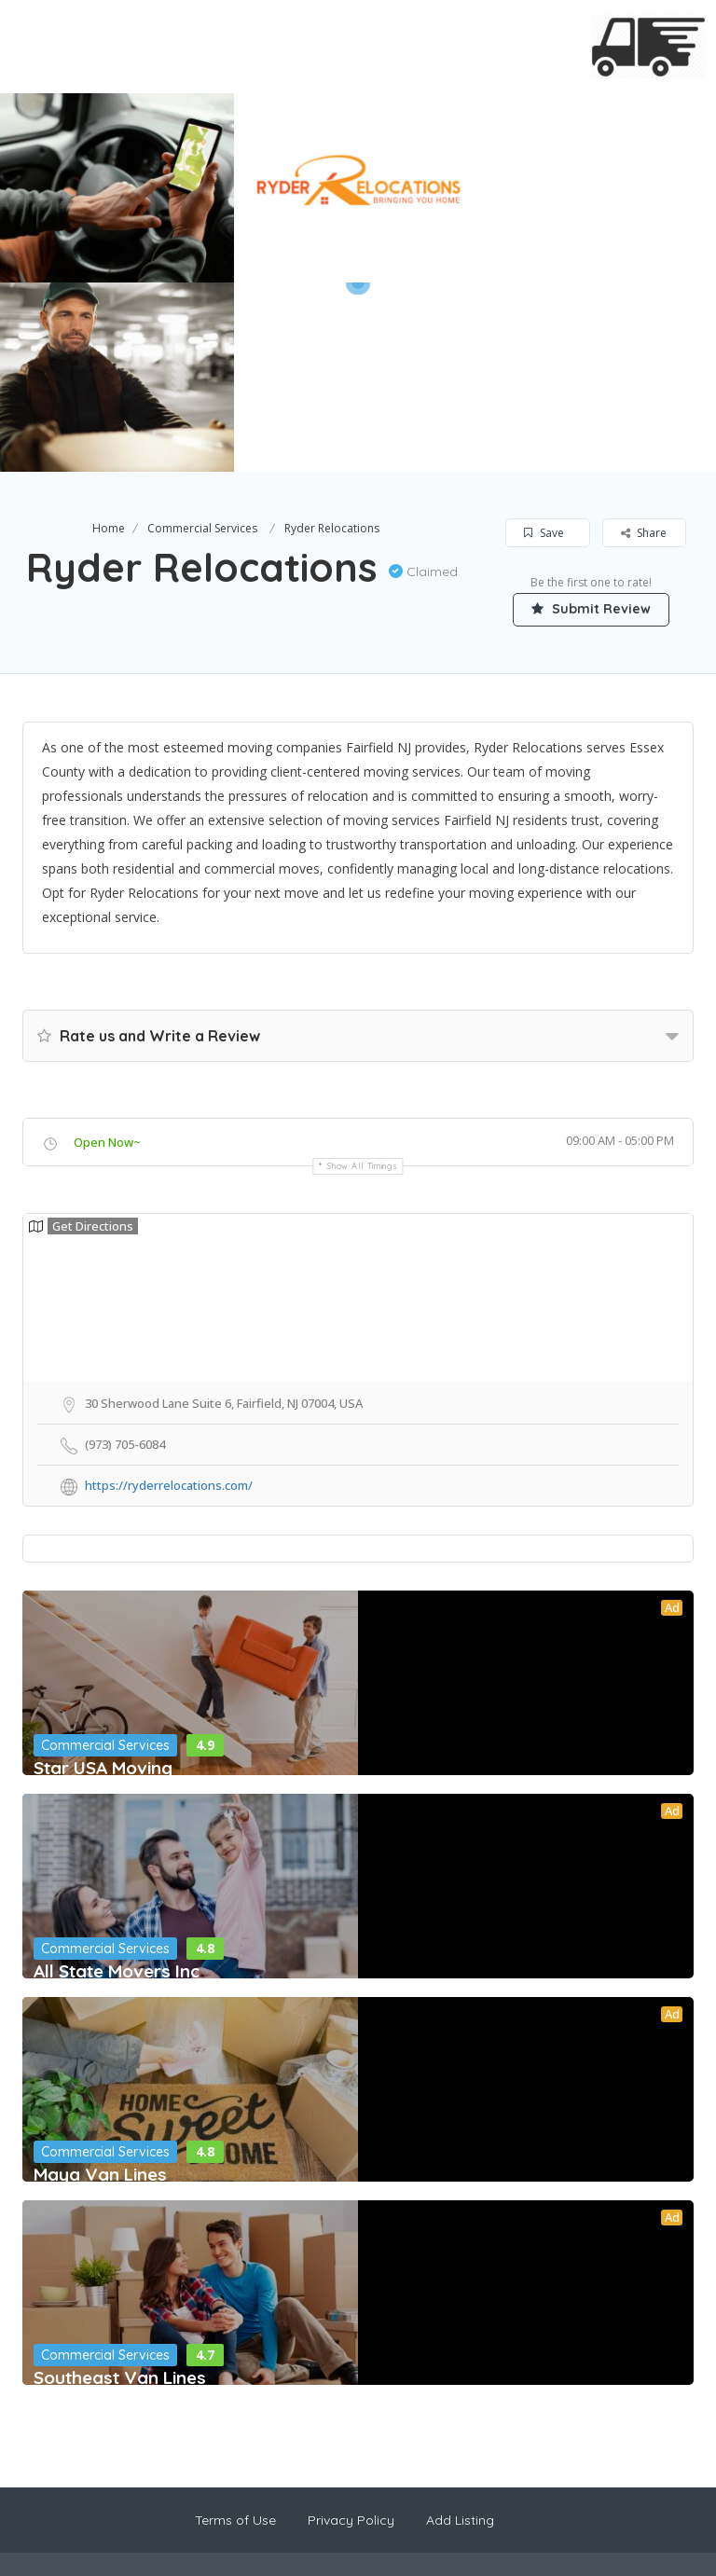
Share (644, 343)
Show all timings (362, 976)
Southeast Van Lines (120, 2188)
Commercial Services (202, 339)
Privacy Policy (351, 2330)
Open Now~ (107, 952)
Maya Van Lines (100, 1984)
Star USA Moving (103, 1578)
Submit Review (591, 419)
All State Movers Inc (117, 1781)
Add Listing (460, 2330)
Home (108, 339)
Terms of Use (235, 2330)
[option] (358, 187)
